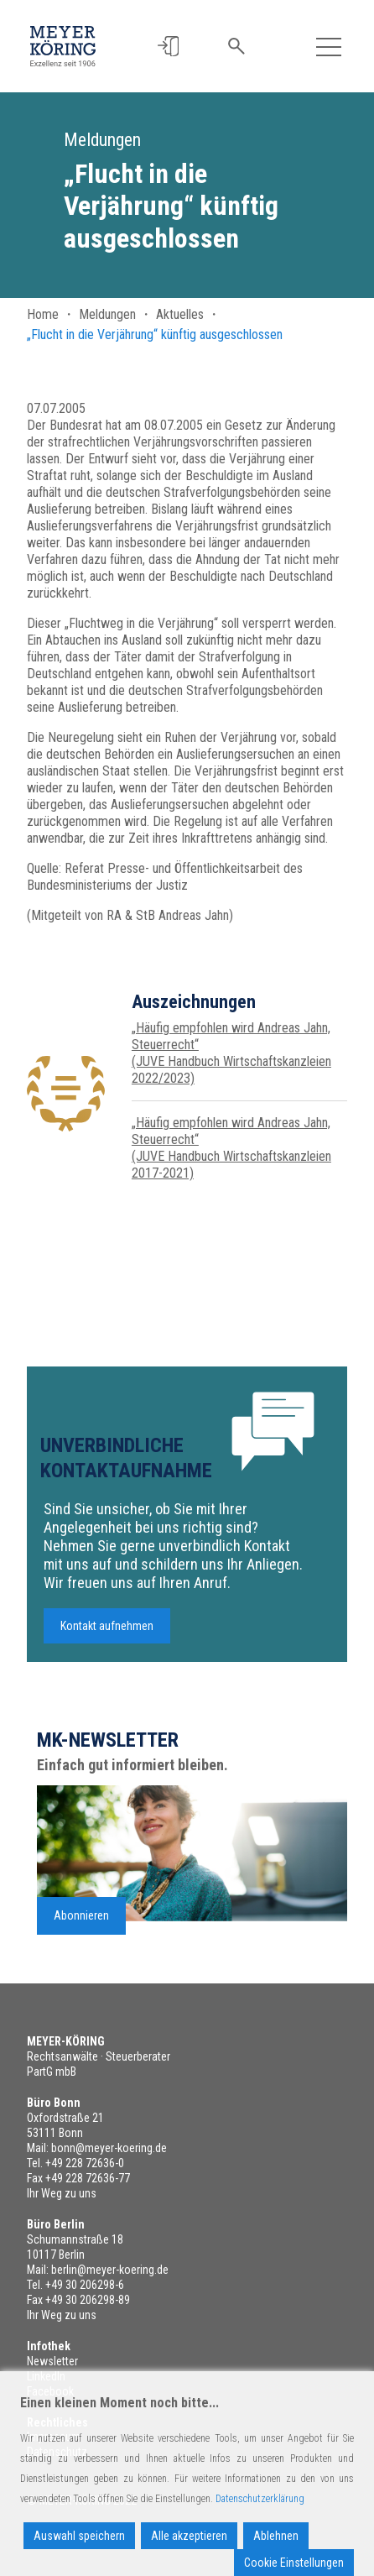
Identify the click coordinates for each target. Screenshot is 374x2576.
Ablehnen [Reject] (276, 2535)
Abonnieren (81, 1924)
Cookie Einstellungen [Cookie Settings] (294, 2562)
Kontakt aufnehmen (106, 1634)
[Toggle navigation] (328, 46)
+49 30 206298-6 (84, 2284)
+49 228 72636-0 (84, 2163)
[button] (169, 46)
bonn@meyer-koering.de (109, 2148)
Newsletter (52, 2361)
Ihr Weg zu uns (61, 2193)
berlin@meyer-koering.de (110, 2269)
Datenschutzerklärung (260, 2499)
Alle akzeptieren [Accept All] (189, 2535)
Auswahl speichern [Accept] (79, 2535)
